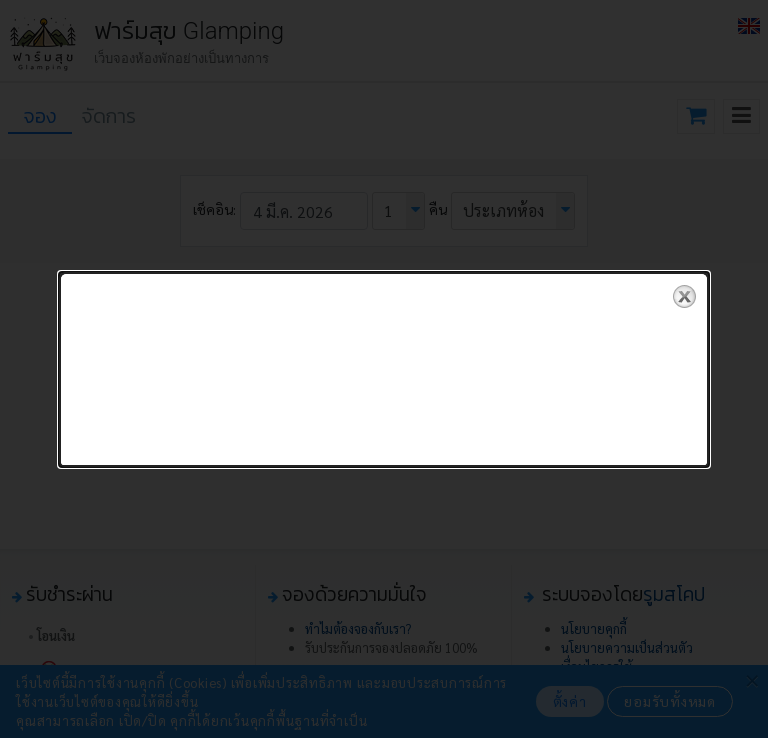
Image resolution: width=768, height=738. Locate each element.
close (684, 295)
